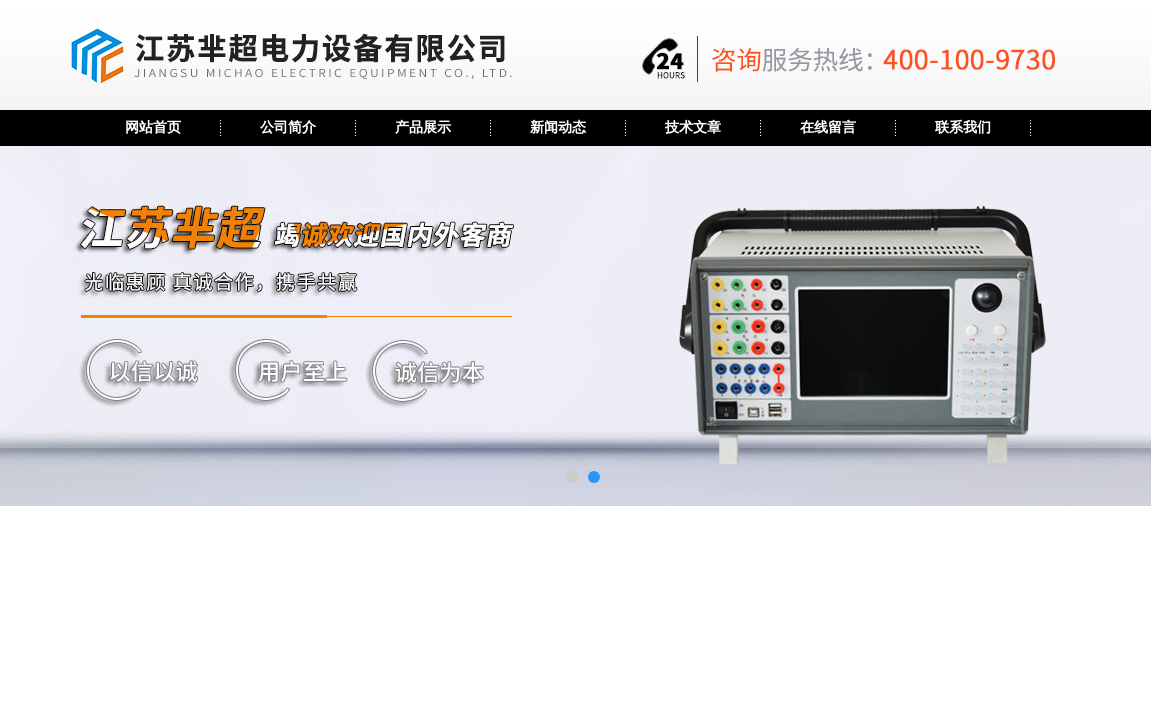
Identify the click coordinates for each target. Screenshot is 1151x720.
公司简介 (288, 127)
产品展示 (423, 127)
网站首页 (153, 127)
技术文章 (693, 127)
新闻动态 (558, 127)
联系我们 (963, 127)
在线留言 (828, 127)
